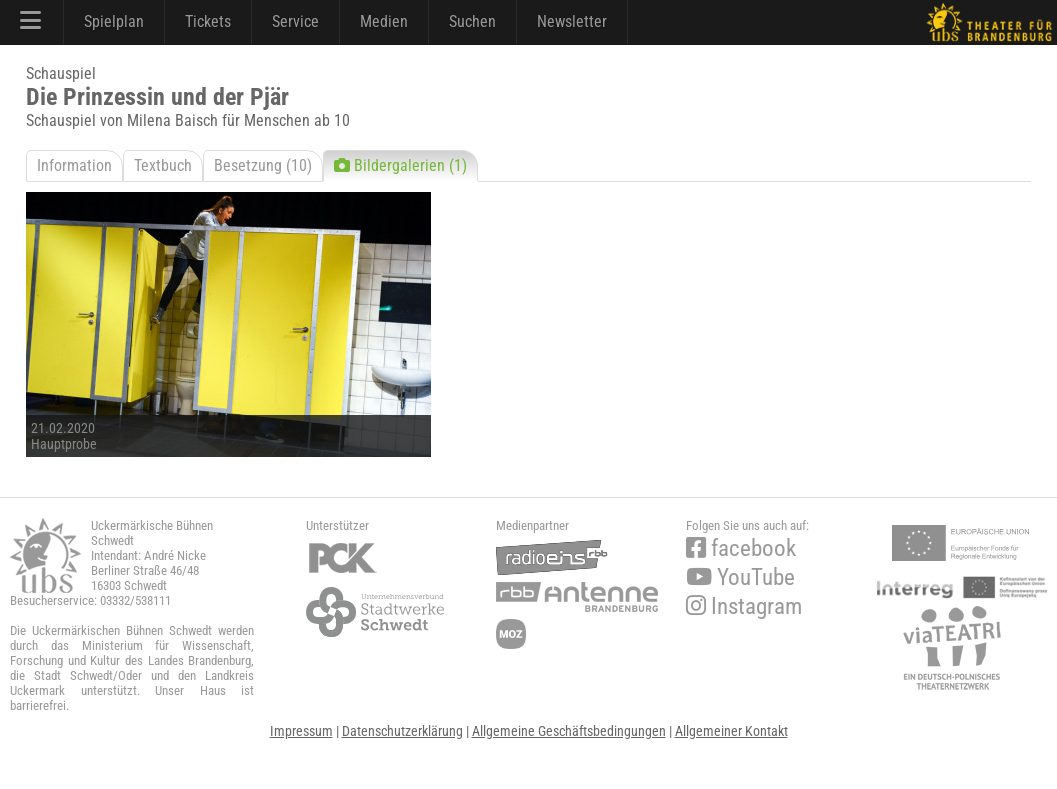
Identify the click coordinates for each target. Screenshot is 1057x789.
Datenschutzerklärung (402, 731)
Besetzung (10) (263, 165)
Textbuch (163, 165)
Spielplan (114, 21)
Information (74, 165)
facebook (741, 548)
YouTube (740, 577)
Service (295, 21)
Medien (384, 21)
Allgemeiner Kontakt (731, 731)
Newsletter (572, 21)
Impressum (301, 731)
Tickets (208, 21)
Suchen (472, 21)
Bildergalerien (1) (400, 165)
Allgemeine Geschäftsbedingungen (569, 731)
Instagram (744, 606)
